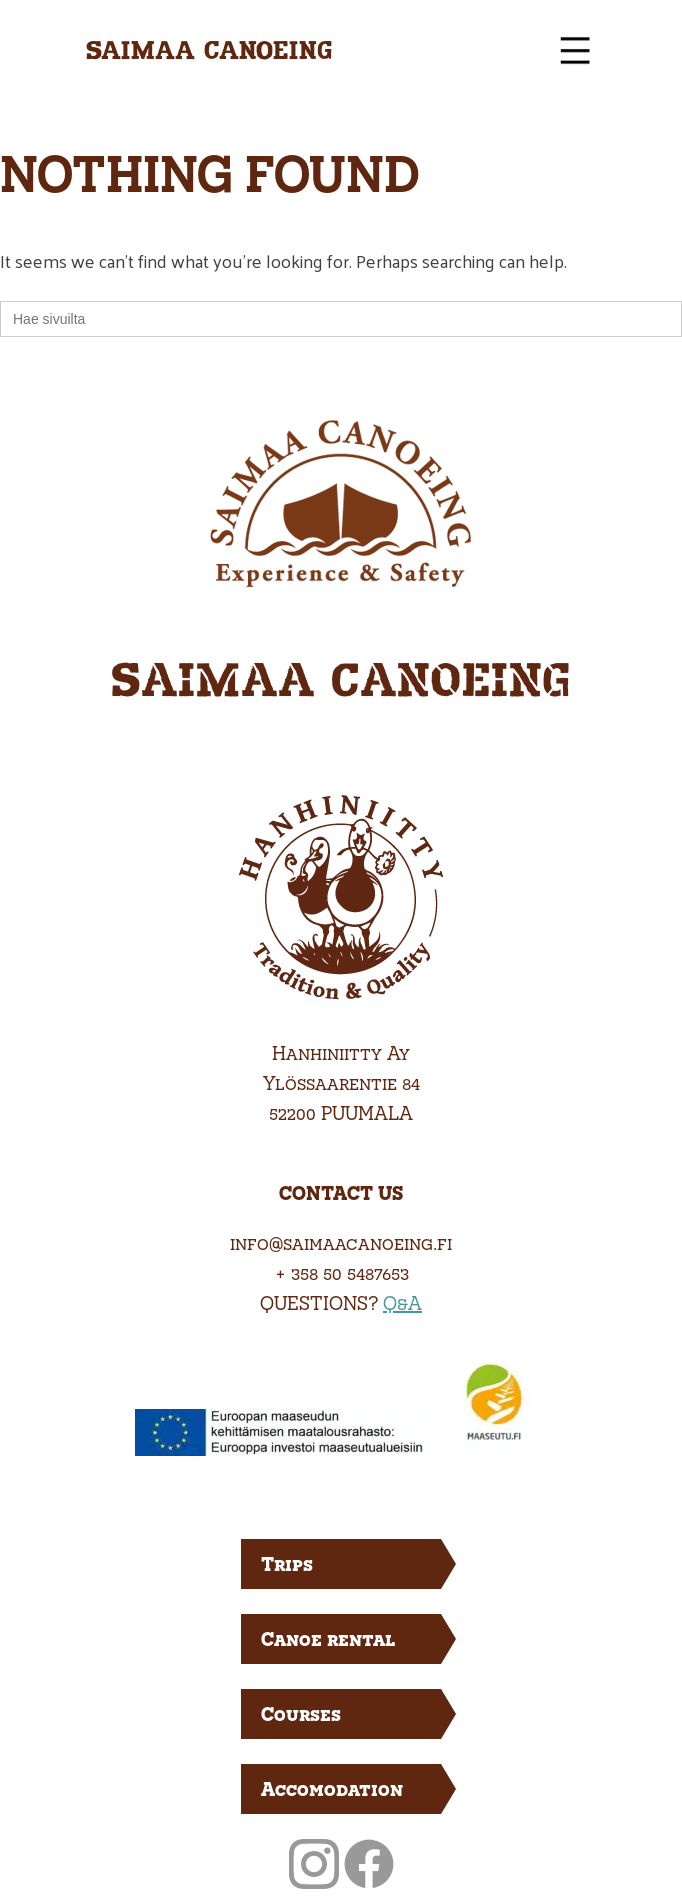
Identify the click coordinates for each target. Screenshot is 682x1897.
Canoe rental (328, 1638)
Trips (287, 1563)
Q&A (402, 1302)
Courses (301, 1713)
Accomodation (332, 1788)
